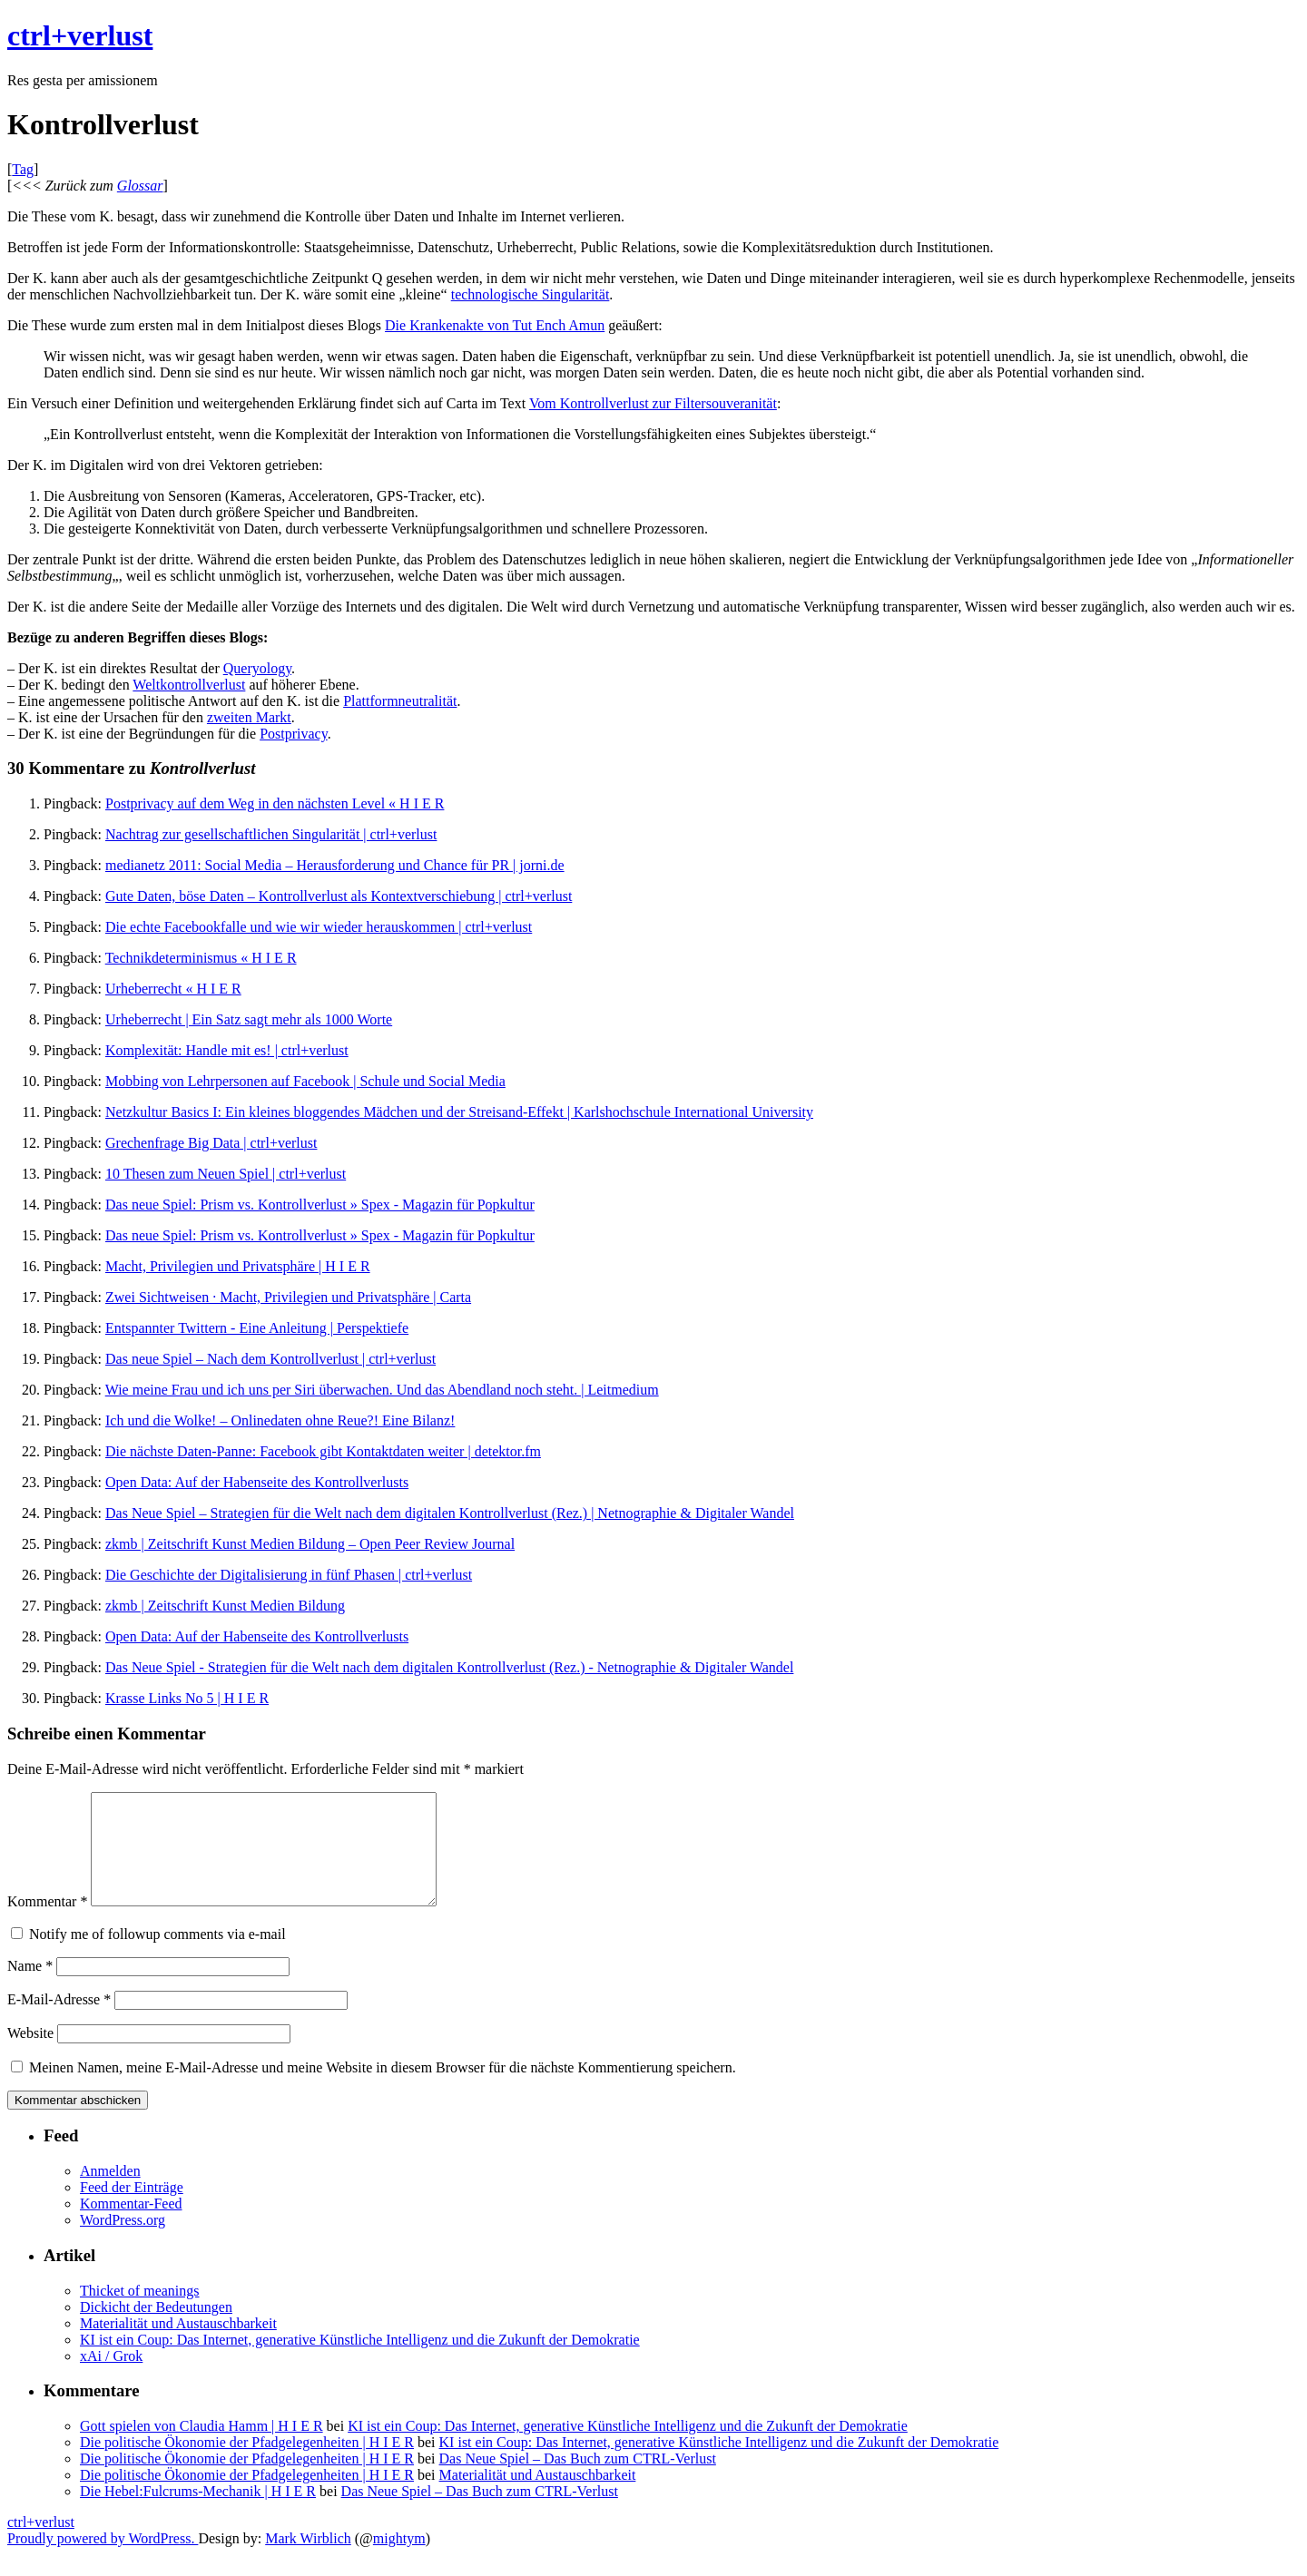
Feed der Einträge (131, 2209)
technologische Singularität (530, 294)
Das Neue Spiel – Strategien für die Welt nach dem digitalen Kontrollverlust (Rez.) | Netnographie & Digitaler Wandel (449, 1513)
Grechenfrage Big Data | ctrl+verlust (211, 1143)
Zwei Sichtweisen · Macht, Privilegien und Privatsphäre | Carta (288, 1297)
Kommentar (47, 1923)
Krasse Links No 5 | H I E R (187, 1698)
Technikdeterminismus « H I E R (201, 957)
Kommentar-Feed (131, 2225)
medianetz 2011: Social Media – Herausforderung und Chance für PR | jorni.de (335, 865)
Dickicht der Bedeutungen (156, 2328)
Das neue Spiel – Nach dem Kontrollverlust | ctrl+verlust (270, 1358)
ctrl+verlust (79, 35)
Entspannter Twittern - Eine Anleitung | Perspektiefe (256, 1328)
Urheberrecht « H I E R (173, 988)
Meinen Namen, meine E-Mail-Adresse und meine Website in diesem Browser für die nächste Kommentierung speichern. (382, 2089)
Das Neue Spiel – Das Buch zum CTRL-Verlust (577, 2480)
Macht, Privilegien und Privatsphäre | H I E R (237, 1266)
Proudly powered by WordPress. (102, 2560)
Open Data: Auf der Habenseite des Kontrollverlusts (256, 1482)
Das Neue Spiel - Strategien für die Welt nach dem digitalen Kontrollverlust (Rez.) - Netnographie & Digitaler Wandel (449, 1667)
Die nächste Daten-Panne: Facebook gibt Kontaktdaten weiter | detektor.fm (323, 1451)
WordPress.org (122, 2241)
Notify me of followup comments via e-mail (157, 1956)
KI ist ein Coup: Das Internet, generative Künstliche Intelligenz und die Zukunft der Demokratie (360, 2361)
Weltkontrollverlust (189, 684)
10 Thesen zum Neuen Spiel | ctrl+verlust (225, 1173)
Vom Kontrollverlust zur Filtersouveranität (653, 403)
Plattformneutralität (400, 701)
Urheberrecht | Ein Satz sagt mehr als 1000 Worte (248, 1019)
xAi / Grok (111, 2377)
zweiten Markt (249, 717)
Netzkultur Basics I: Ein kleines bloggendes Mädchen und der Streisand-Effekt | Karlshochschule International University (459, 1112)
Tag (23, 169)
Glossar (140, 185)
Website (30, 2054)
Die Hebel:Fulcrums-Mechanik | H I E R (198, 2513)
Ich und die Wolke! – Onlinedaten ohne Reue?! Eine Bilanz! (280, 1420)
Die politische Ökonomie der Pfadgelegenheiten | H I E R (247, 2464)
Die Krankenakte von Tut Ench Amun (494, 325)
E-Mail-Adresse (59, 2021)
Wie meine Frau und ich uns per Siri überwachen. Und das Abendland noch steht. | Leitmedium (382, 1389)
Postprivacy (294, 733)
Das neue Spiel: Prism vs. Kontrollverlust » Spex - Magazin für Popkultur (320, 1204)
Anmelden (110, 2192)
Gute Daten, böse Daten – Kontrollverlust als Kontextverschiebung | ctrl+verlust (338, 896)
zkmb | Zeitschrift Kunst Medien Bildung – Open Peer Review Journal (310, 1544)
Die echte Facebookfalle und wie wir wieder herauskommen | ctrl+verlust (318, 927)
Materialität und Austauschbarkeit (178, 2345)
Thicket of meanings (140, 2312)
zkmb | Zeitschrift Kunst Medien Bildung (225, 1605)
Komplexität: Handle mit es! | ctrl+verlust (227, 1050)
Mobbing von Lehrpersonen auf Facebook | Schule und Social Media (305, 1081)
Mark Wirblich (308, 2560)
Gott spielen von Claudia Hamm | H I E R (201, 2447)
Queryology (257, 668)
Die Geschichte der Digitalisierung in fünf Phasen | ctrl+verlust (288, 1574)
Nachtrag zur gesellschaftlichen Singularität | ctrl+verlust (271, 834)
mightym (399, 2560)
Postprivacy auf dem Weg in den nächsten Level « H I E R (274, 803)
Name (30, 1987)
